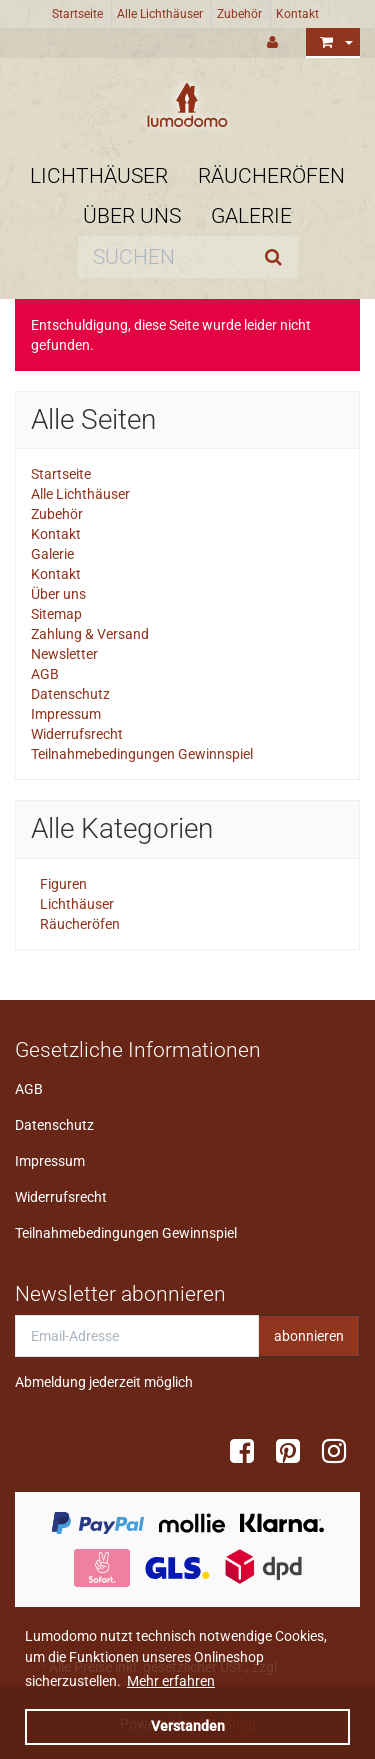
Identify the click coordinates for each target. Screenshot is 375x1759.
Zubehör (239, 14)
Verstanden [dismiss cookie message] (188, 1726)
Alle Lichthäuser (160, 14)
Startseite (77, 14)
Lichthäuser (99, 176)
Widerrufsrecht (77, 734)
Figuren (62, 884)
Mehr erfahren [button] (171, 1681)
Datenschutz (70, 694)
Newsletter (64, 654)
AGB (45, 674)
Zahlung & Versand (90, 634)
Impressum (66, 714)
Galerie (251, 216)
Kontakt (297, 14)
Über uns (132, 216)
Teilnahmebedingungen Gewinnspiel (142, 754)
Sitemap (56, 614)
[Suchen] (163, 257)
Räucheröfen (271, 176)
